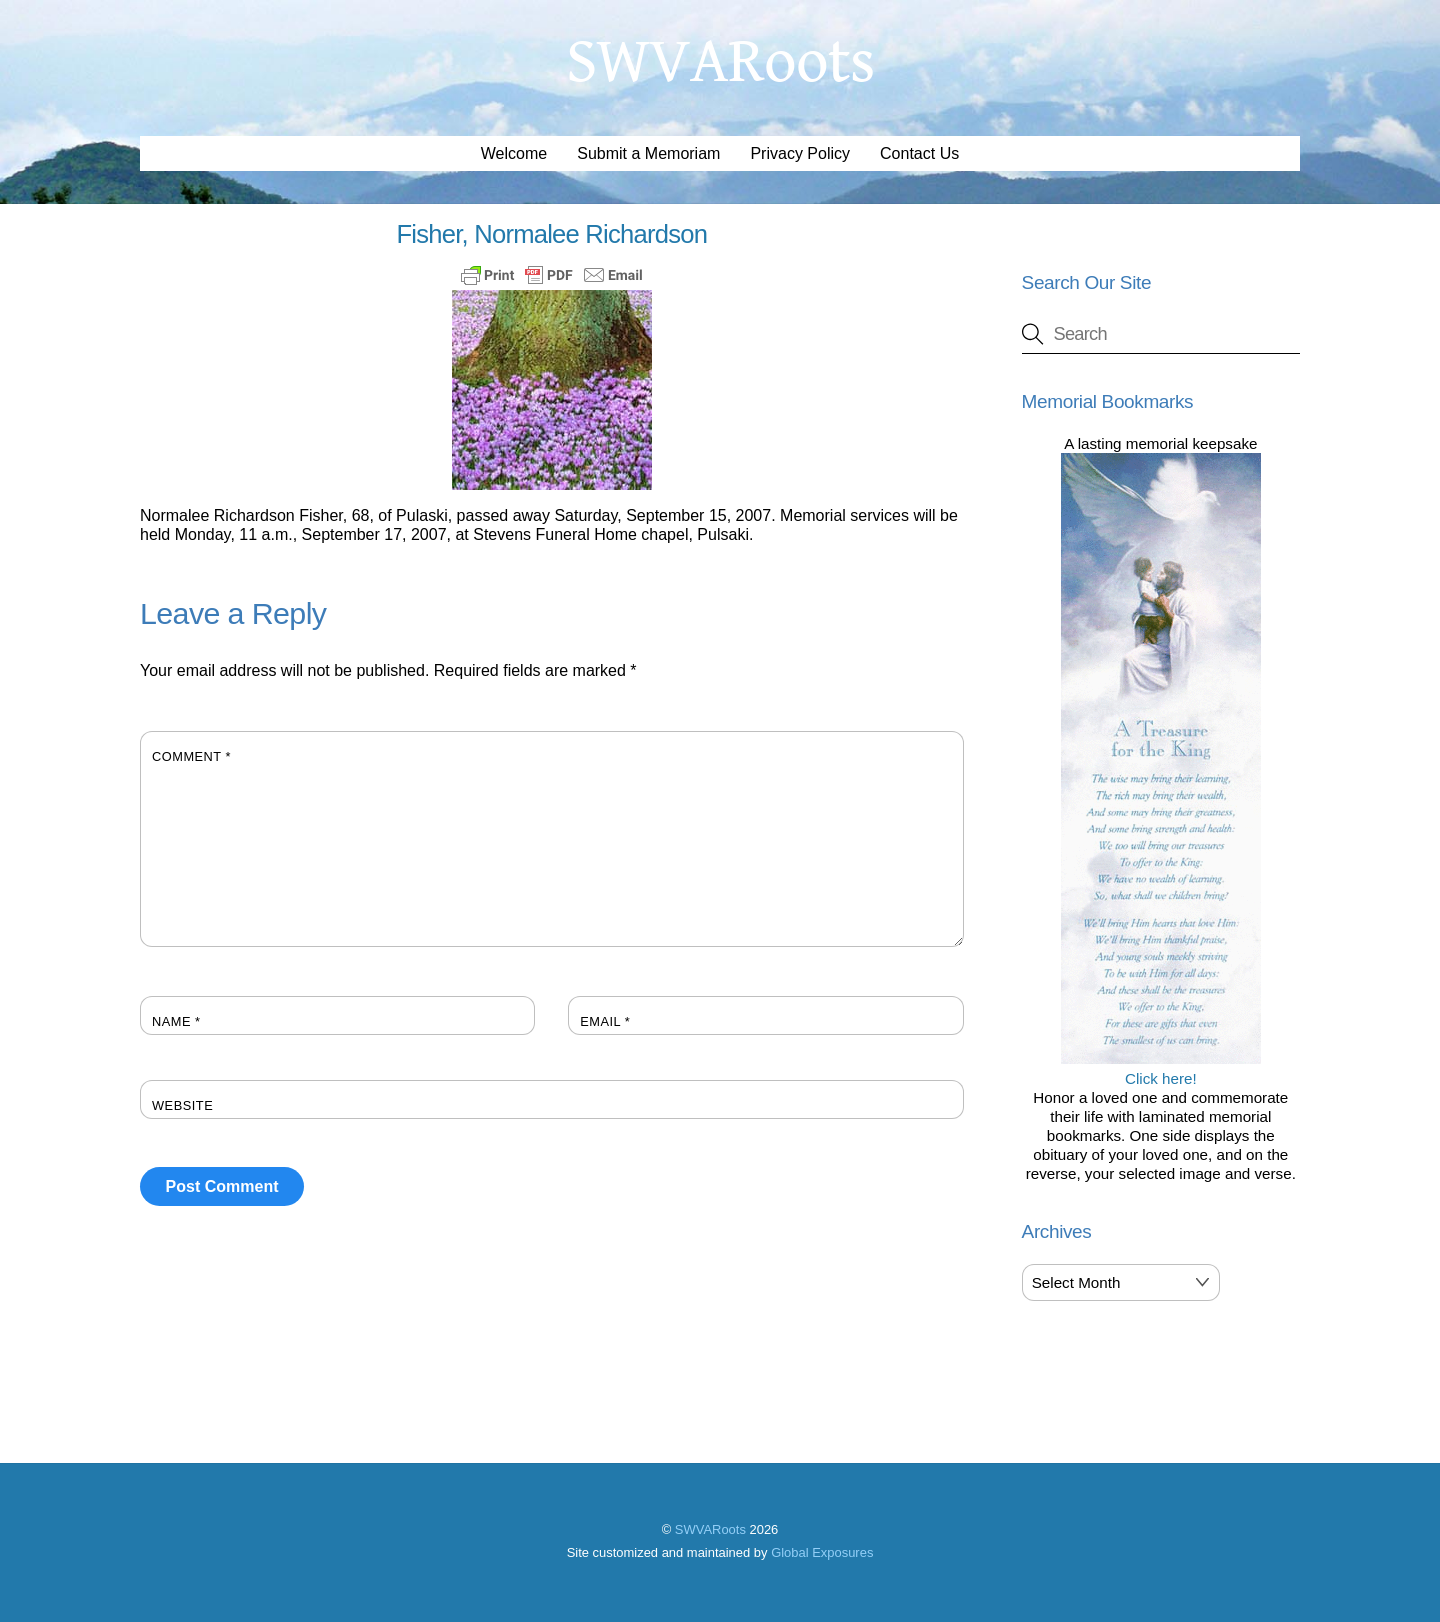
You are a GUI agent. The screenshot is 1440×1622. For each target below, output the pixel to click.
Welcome (514, 153)
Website (182, 1105)
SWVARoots (710, 1529)
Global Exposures (822, 1552)
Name (176, 1021)
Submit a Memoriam (648, 153)
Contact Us (919, 153)
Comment (191, 756)
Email (605, 1021)
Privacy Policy (800, 153)
